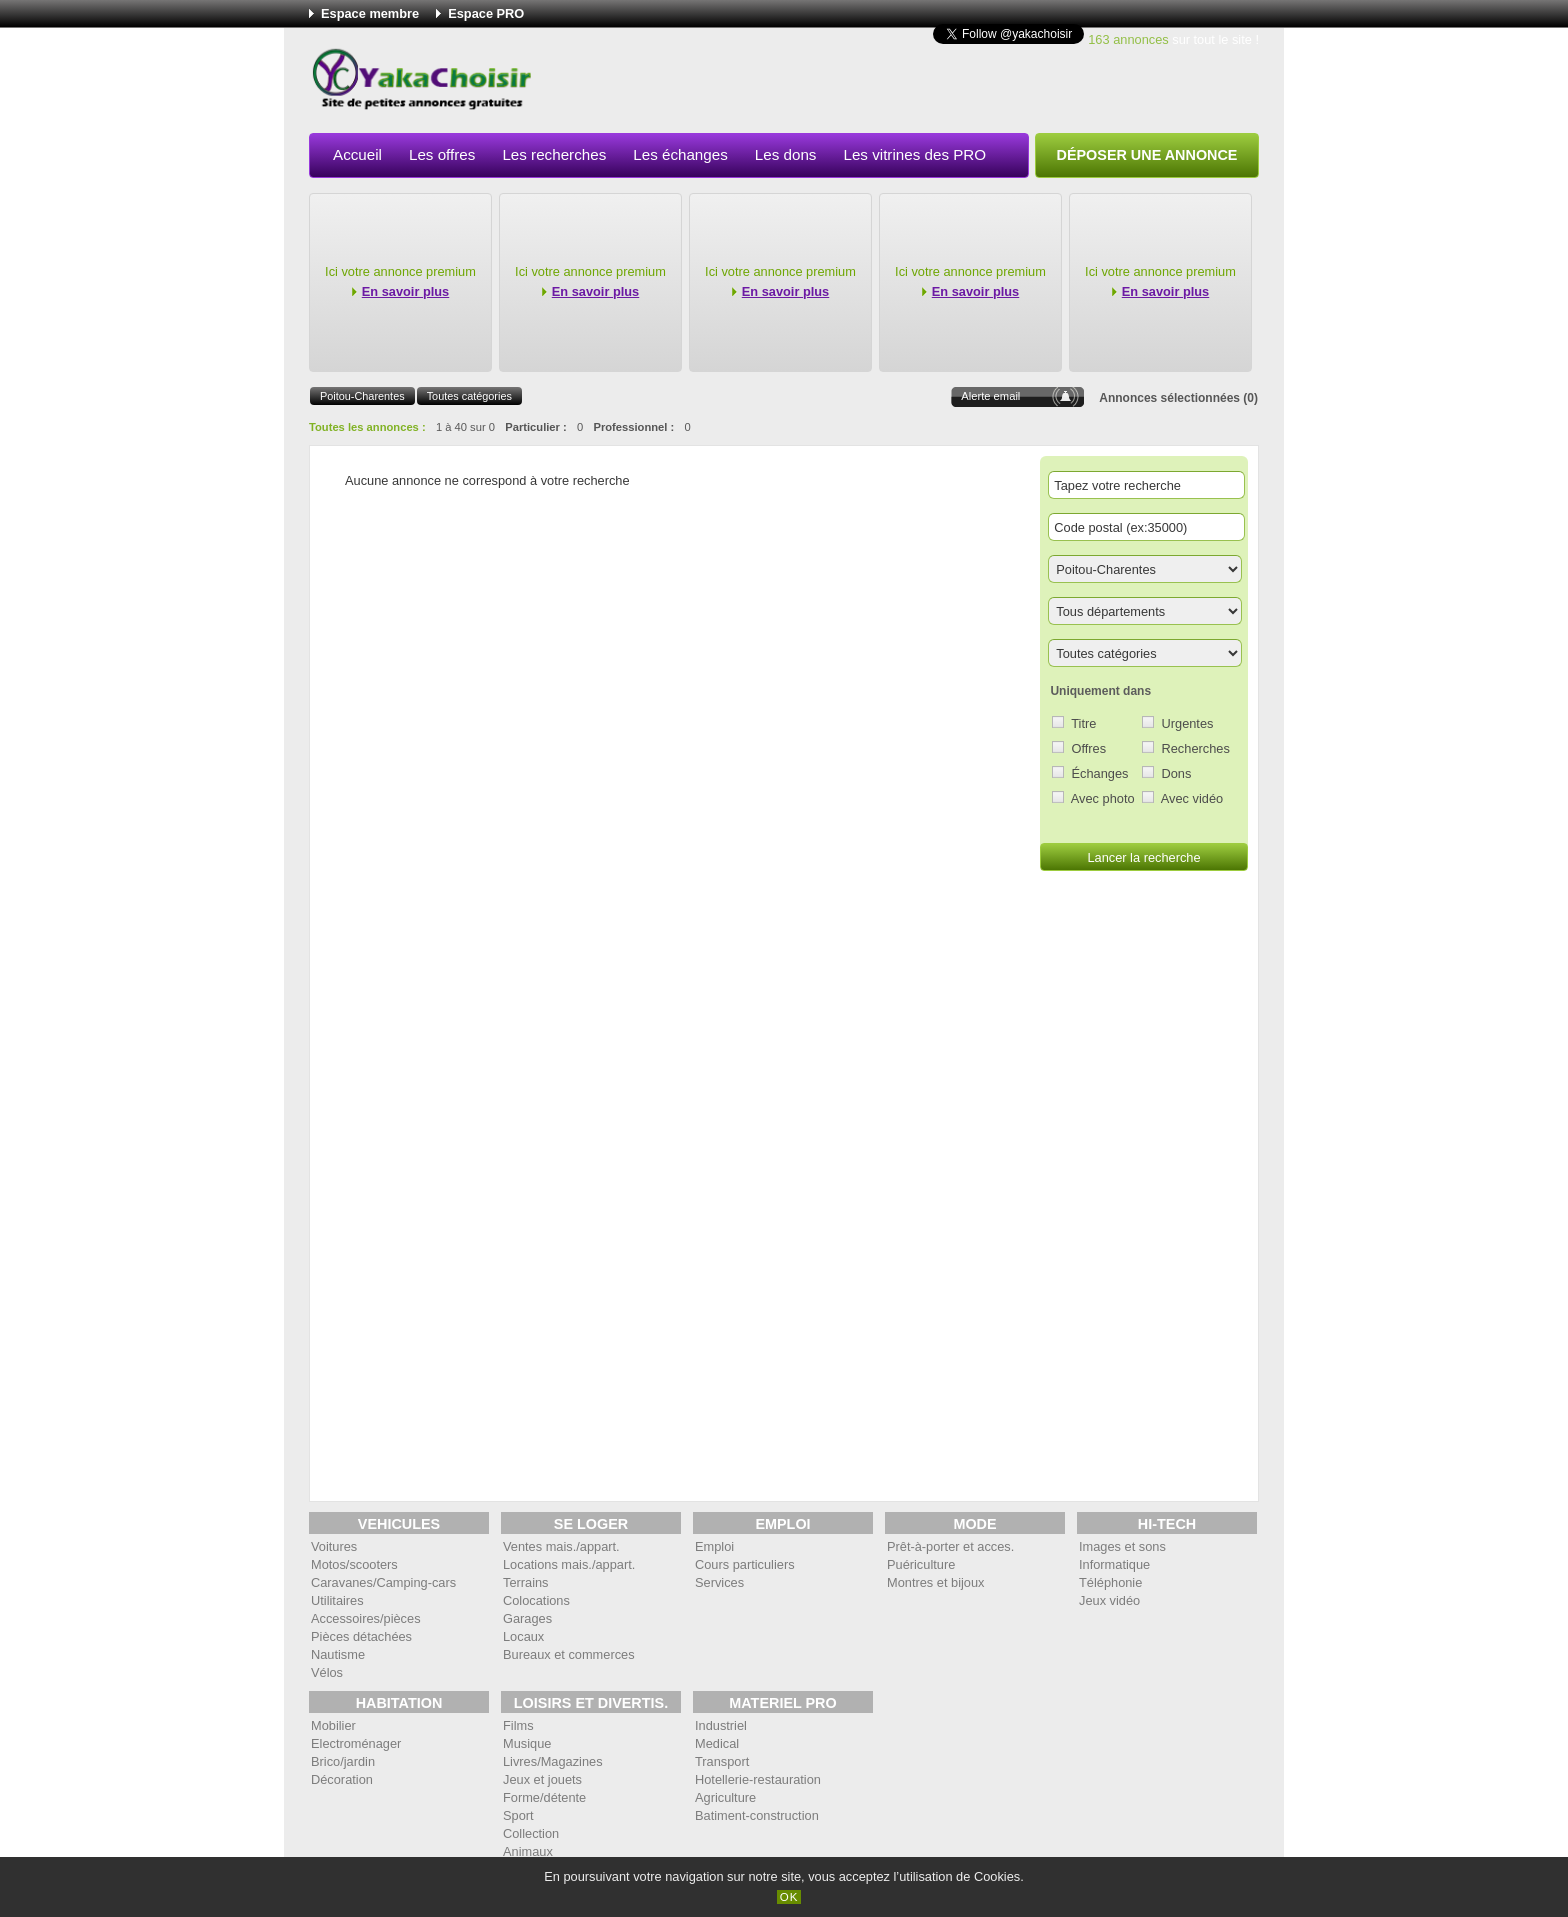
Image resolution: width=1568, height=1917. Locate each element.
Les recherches (554, 154)
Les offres (442, 154)
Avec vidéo (1192, 798)
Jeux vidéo (1109, 1600)
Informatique (1114, 1564)
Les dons (786, 154)
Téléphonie (1110, 1582)
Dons (1177, 773)
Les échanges (680, 154)
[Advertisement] (895, 84)
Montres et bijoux (935, 1582)
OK (789, 1897)
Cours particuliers (745, 1564)
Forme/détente (544, 1797)
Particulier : (536, 427)
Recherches (1196, 748)
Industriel (721, 1725)
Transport (722, 1761)
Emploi (714, 1546)
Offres (1089, 748)
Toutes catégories (469, 396)
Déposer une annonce (1147, 155)
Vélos (327, 1672)
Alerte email (990, 396)
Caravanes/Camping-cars (383, 1582)
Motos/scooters (354, 1564)
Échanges (1100, 773)
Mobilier (333, 1725)
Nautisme (338, 1654)
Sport (518, 1815)
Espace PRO (486, 13)
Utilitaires (337, 1600)
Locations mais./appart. (569, 1564)
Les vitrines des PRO (914, 154)
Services (719, 1582)
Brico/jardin (343, 1761)
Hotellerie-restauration (758, 1779)
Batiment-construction (757, 1815)
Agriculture (725, 1797)
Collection (531, 1833)
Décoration (342, 1779)
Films (518, 1725)
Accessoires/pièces (366, 1618)
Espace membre (370, 13)
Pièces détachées (361, 1636)
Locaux (523, 1636)
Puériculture (921, 1564)
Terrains (526, 1582)
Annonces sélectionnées (1169, 398)
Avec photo (1103, 798)
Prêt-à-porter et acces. (950, 1546)
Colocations (536, 1600)
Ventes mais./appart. (561, 1546)
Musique (527, 1743)
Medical (717, 1743)
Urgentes (1188, 723)
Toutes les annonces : (367, 427)
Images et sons (1122, 1546)
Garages (527, 1618)
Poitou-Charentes (362, 396)
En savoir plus (405, 291)
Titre (1083, 723)
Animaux (528, 1851)
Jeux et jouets (542, 1779)
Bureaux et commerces (569, 1654)
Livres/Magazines (553, 1761)
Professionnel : (633, 427)
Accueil (357, 154)
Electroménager (356, 1743)
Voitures (334, 1546)
